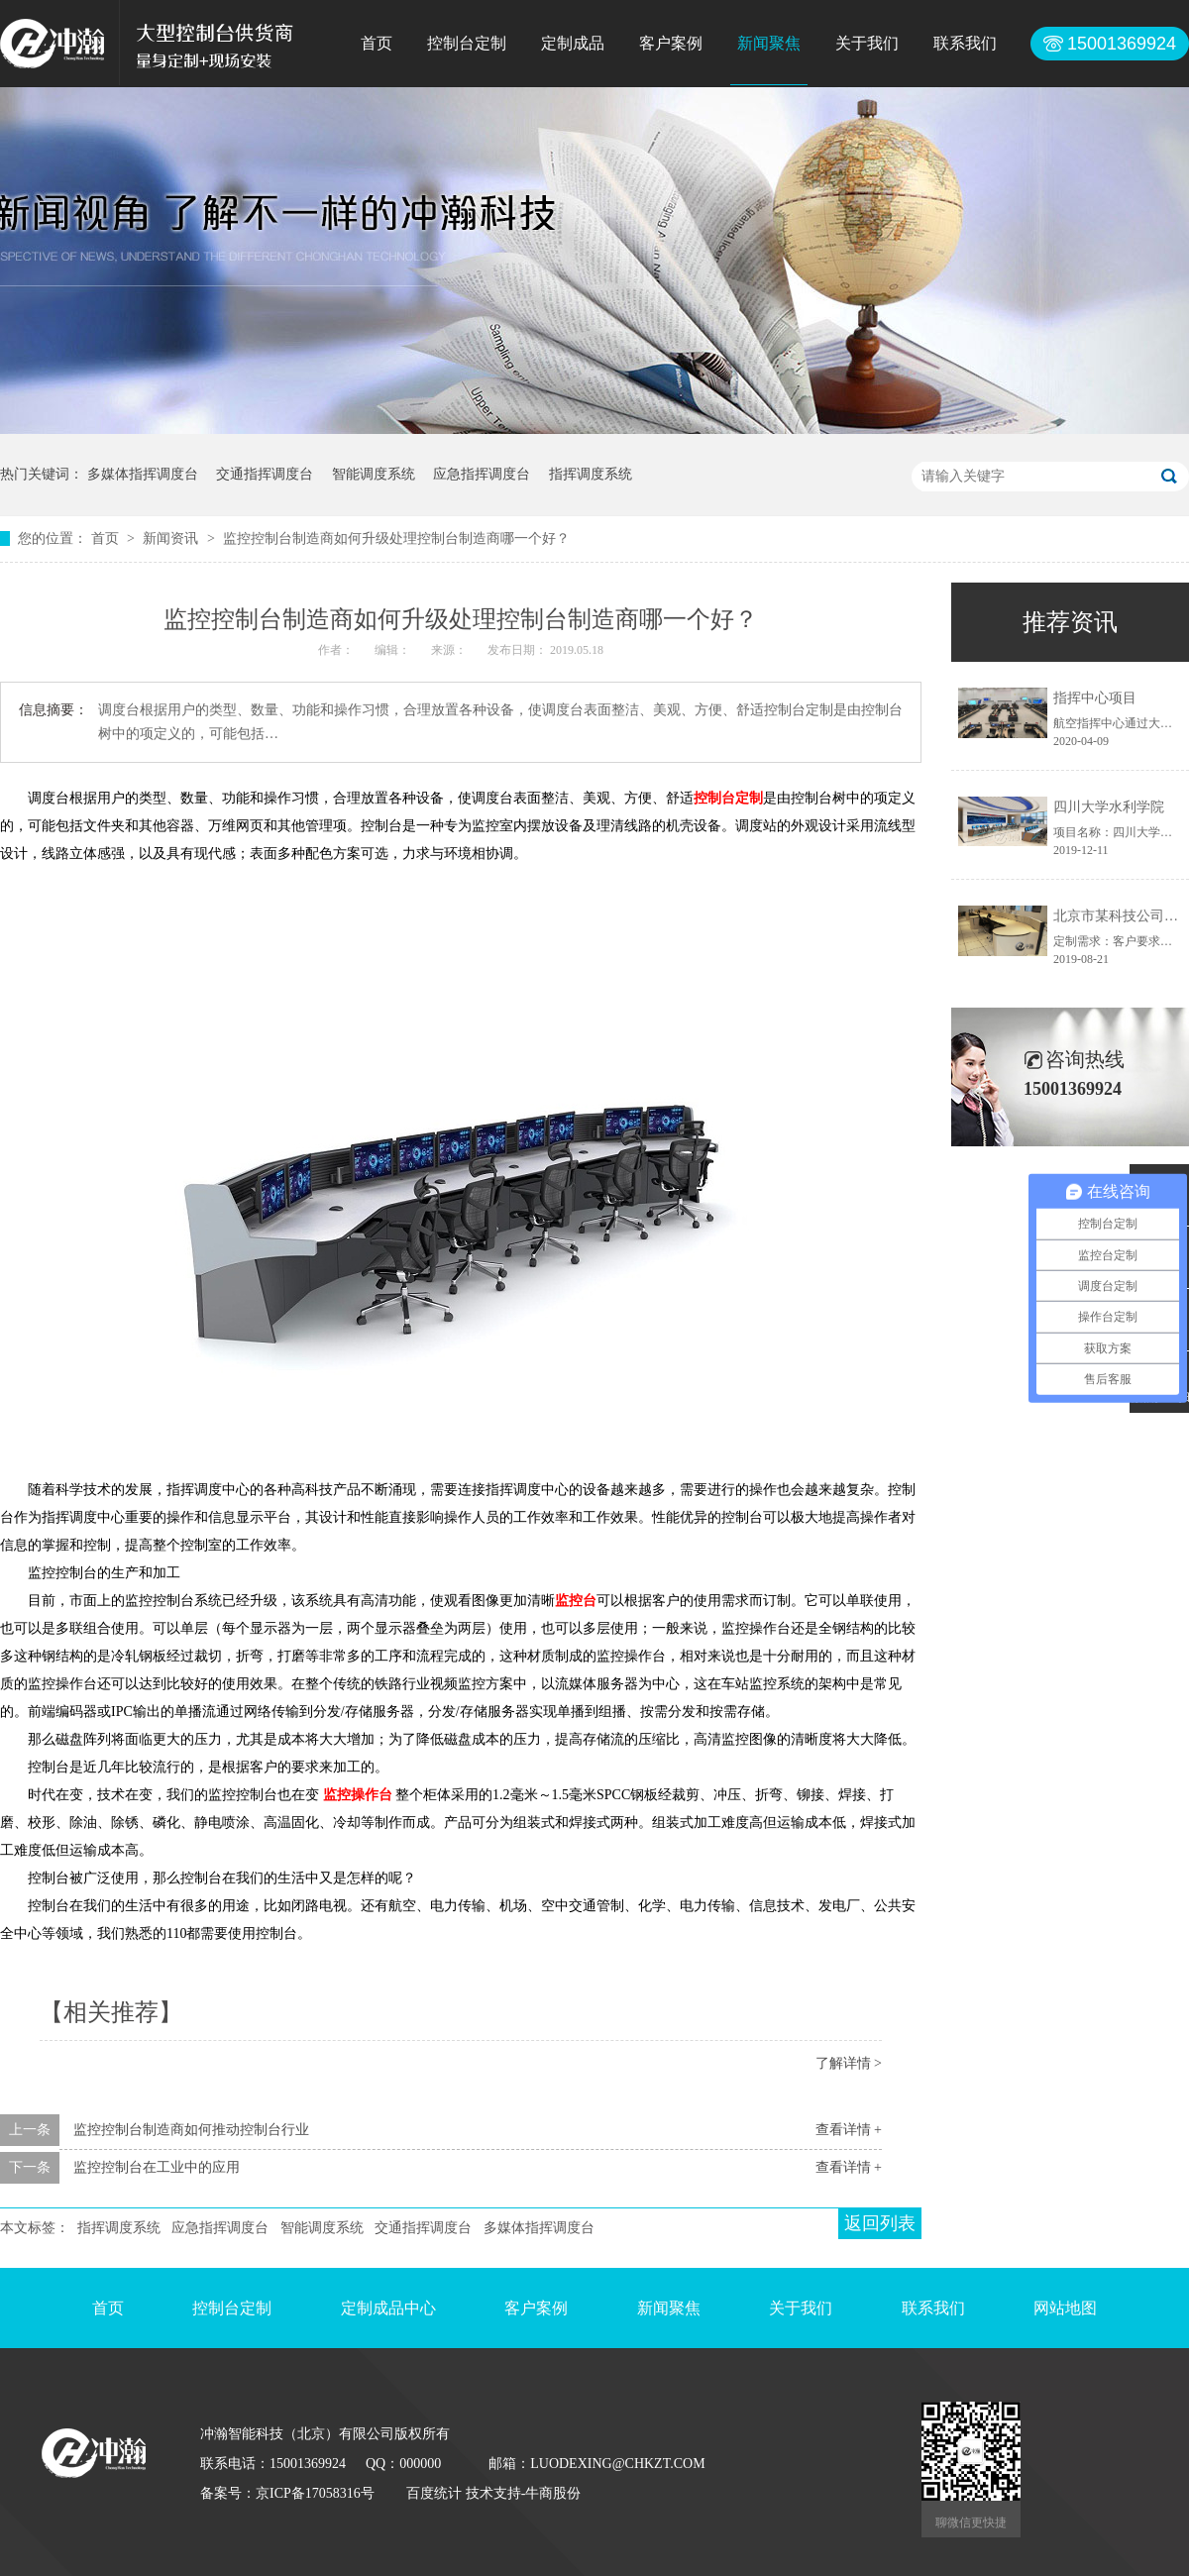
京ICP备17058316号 (315, 2493)
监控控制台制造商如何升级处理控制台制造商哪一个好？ (396, 538)
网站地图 (1065, 2308)
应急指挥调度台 (481, 474)
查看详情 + (848, 2129)
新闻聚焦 (769, 43)
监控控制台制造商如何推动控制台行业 (191, 2129)
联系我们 (965, 43)
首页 (376, 43)
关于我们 (867, 43)
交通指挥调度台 (264, 474)
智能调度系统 (373, 474)
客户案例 (671, 43)
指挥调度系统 (590, 474)
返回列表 (880, 2223)
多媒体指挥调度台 (142, 474)
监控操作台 (357, 1794)
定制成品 (572, 43)
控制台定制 (466, 43)
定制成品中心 (388, 2308)
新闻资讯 (172, 538)
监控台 (575, 1600)
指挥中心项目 (1094, 698)
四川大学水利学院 (1108, 807)
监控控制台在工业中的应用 (156, 2167)
